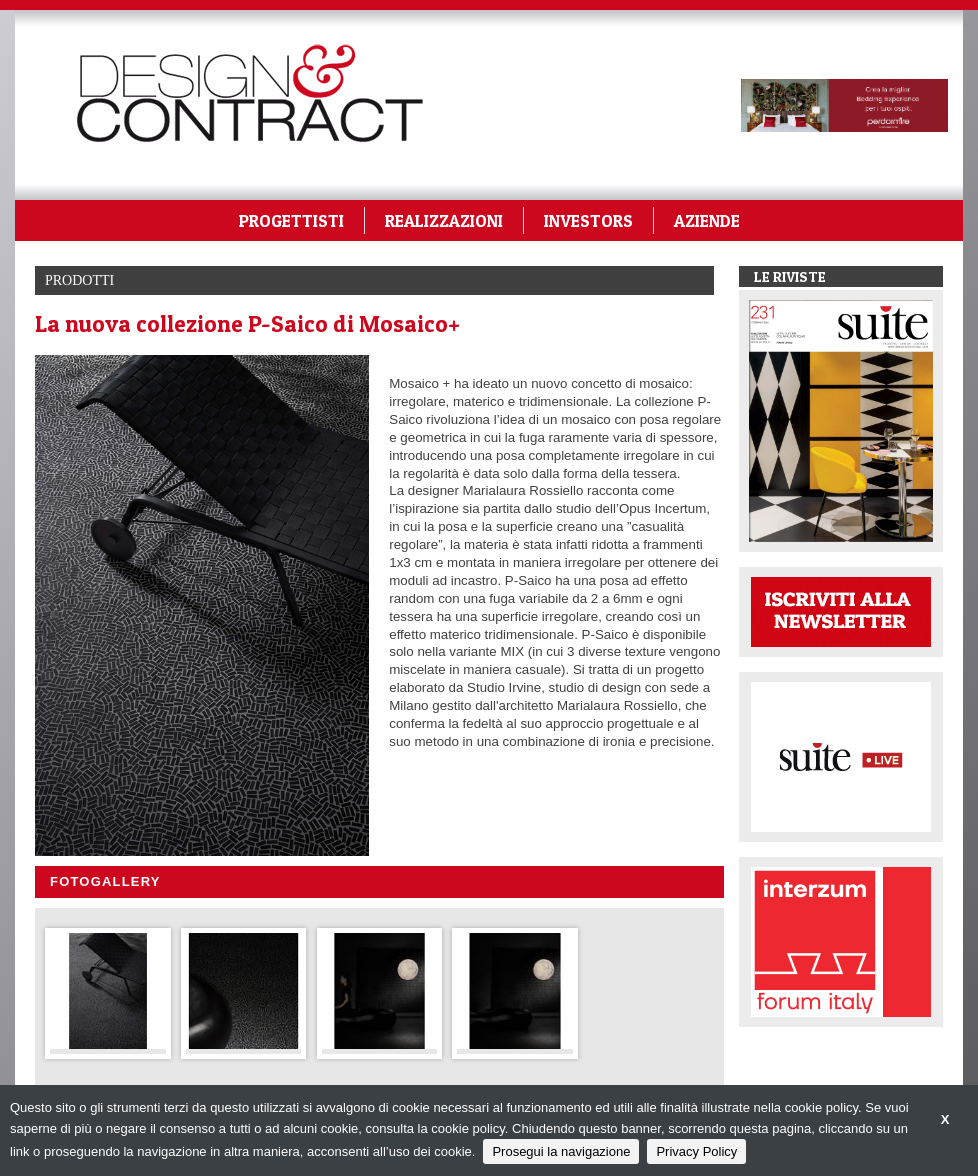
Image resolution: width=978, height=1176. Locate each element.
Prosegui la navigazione (561, 1151)
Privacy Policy (696, 1151)
